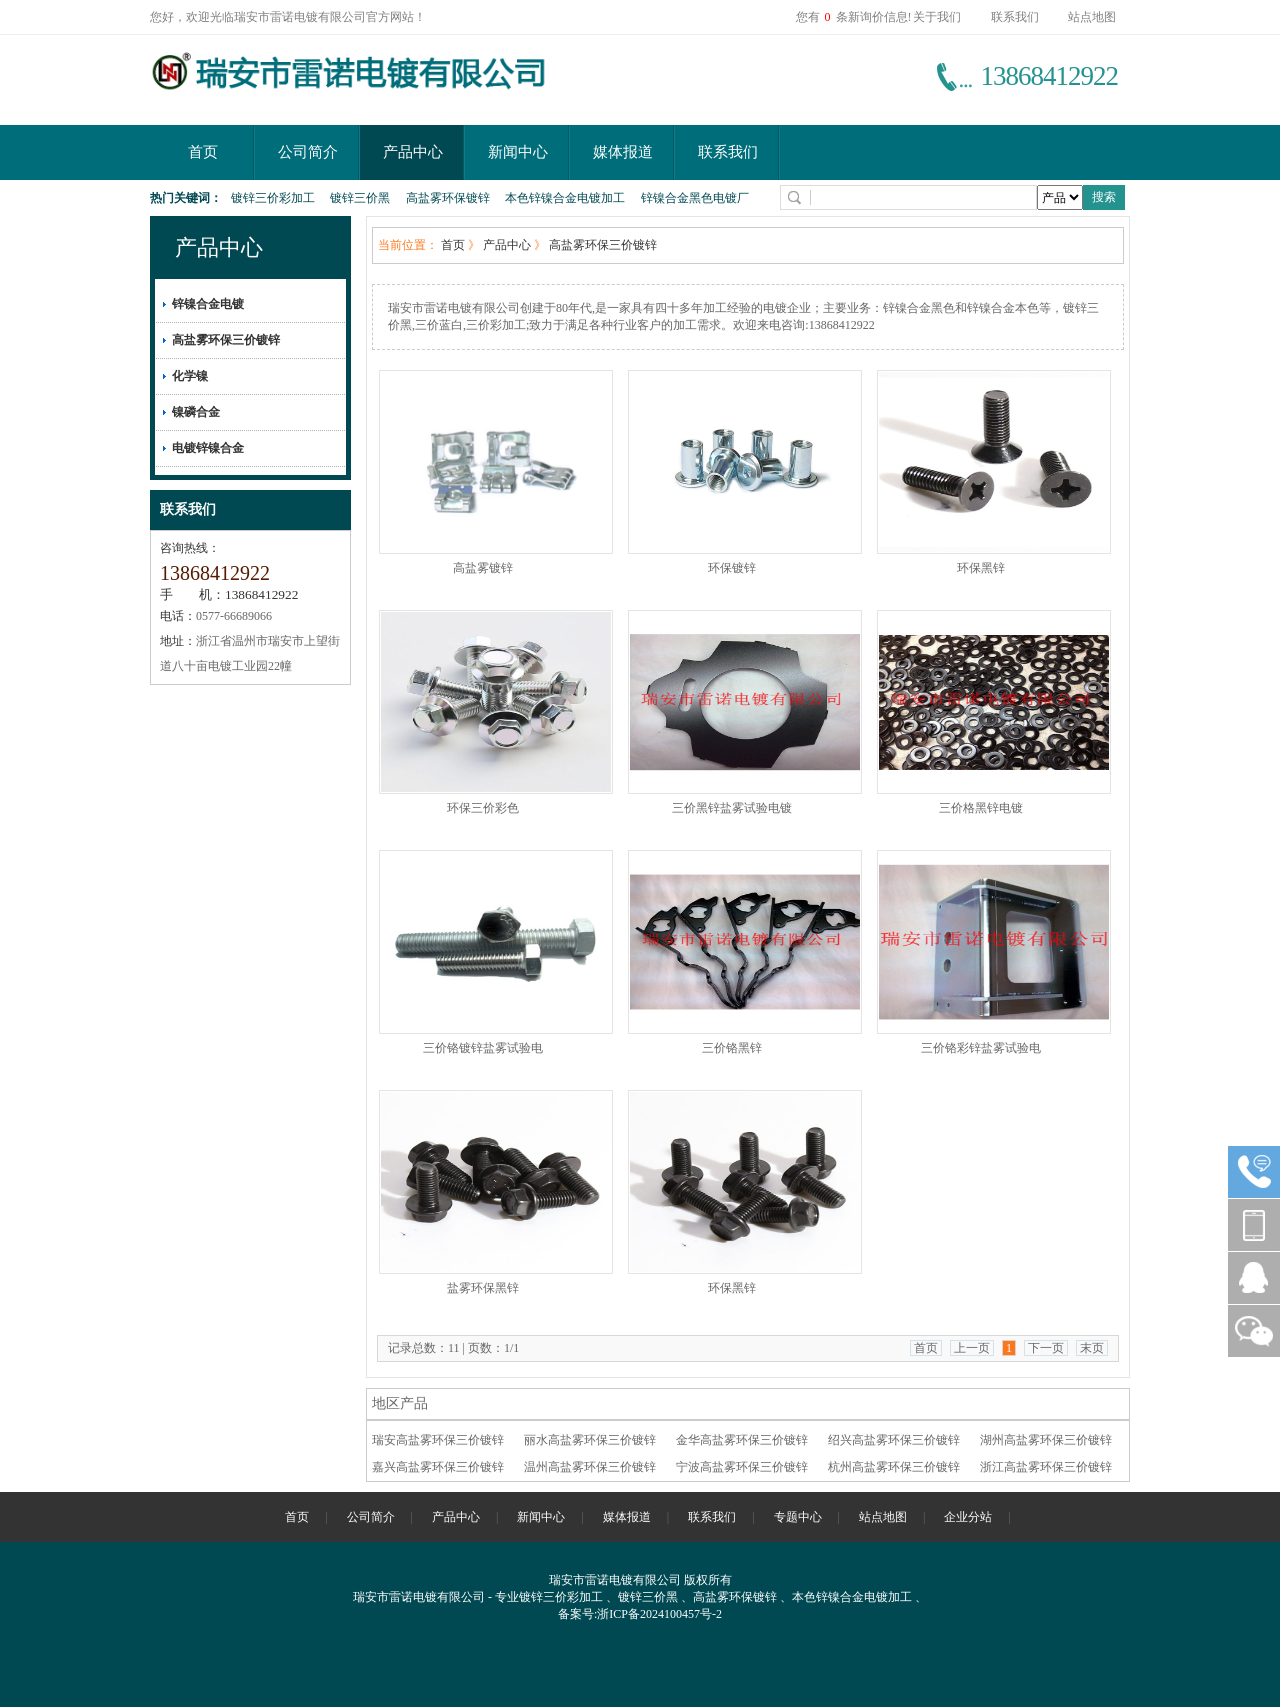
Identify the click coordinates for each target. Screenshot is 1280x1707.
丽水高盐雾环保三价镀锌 (590, 1440)
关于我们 (937, 17)
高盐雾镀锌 (483, 568)
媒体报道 (623, 152)
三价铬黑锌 (732, 1048)
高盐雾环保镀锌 (448, 198)
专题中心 (798, 1517)
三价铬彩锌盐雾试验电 (981, 1048)
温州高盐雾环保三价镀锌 (590, 1467)
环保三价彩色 (483, 808)
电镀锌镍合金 (208, 448)
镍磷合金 (196, 412)
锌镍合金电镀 (208, 304)
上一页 (972, 1348)
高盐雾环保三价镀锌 (226, 340)
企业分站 (968, 1517)
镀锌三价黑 (360, 198)
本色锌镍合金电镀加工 (565, 198)
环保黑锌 (981, 568)
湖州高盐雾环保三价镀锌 (1046, 1440)
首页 (203, 152)
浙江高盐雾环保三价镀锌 (1046, 1467)
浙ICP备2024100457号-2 (659, 1614)
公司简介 (308, 152)
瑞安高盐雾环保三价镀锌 (438, 1440)
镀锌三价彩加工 (273, 198)
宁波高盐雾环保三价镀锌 (742, 1467)
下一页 (1046, 1348)
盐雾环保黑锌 (483, 1288)
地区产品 (400, 1403)
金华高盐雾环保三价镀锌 (742, 1440)
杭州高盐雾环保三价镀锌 (894, 1467)
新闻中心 (518, 152)
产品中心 (413, 152)
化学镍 (190, 376)
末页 (1092, 1348)
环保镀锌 (732, 568)
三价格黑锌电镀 (981, 808)
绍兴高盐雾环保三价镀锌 (894, 1440)
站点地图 (1092, 17)
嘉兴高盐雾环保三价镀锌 (438, 1467)
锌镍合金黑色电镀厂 (695, 198)
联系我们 (1015, 17)
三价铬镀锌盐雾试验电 (483, 1048)
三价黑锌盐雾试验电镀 (732, 808)
